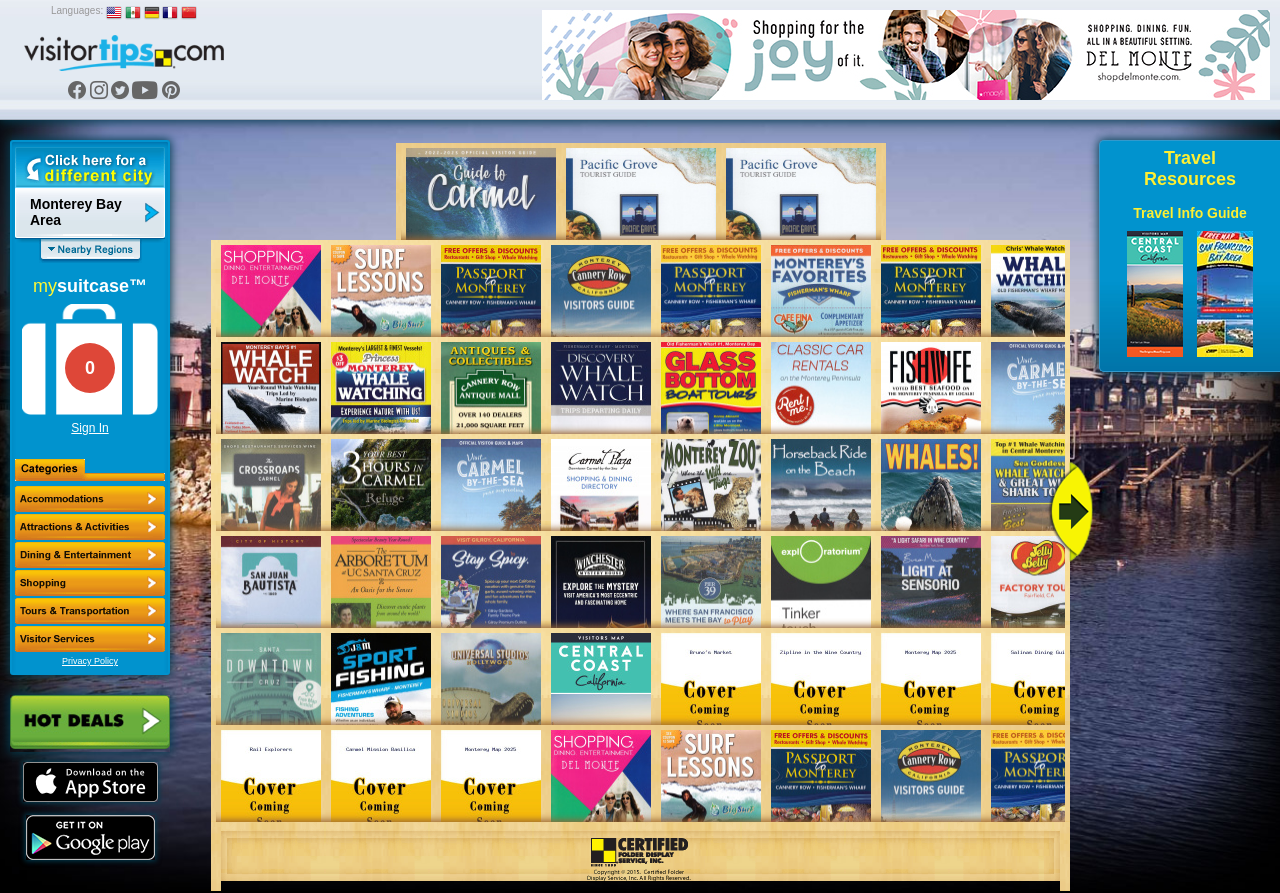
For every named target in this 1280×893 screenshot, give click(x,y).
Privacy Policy (90, 661)
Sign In (89, 428)
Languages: (77, 10)
